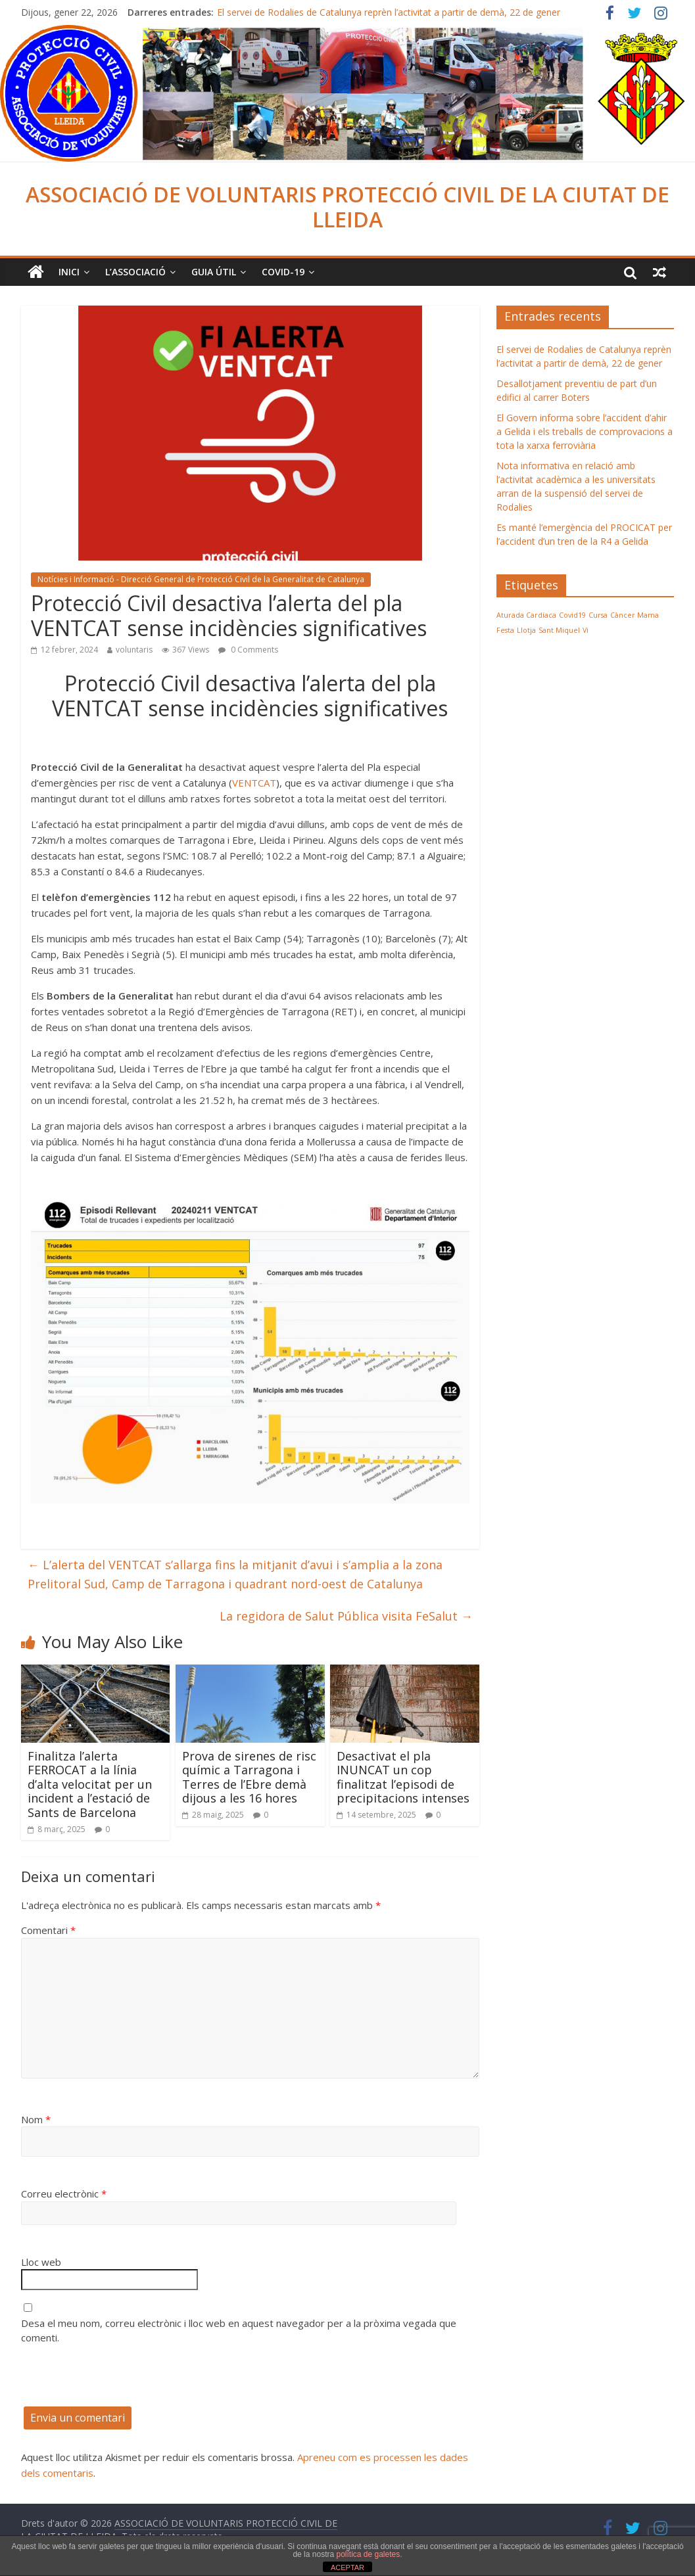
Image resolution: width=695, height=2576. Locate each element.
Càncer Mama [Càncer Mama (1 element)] (634, 615)
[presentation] (121, 2380)
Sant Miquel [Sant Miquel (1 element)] (559, 630)
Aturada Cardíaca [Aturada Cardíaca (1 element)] (526, 615)
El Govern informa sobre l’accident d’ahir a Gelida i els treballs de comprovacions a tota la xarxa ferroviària (584, 431)
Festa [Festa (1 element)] (505, 630)
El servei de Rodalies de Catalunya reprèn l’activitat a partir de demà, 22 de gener (388, 12)
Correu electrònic (64, 2193)
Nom (36, 2119)
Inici (69, 271)
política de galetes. (369, 2554)
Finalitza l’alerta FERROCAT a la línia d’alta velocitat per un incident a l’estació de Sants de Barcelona (90, 1784)
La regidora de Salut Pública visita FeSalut (346, 1616)
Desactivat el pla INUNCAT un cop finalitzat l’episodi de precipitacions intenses (403, 1777)
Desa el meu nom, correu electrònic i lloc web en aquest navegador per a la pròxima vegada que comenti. (238, 2330)
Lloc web (41, 2261)
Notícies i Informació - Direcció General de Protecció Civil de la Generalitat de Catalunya (200, 579)
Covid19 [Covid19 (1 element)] (572, 615)
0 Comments (248, 649)
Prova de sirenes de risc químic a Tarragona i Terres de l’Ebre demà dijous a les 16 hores (249, 1777)
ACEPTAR (347, 2567)
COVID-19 (283, 271)
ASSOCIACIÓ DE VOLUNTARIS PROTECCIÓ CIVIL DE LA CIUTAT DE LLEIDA (347, 206)
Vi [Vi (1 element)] (585, 630)
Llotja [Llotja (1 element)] (526, 630)
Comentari (48, 1930)
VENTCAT (254, 782)
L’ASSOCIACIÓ (135, 271)
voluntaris (134, 649)
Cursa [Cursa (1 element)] (598, 615)
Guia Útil (213, 271)
